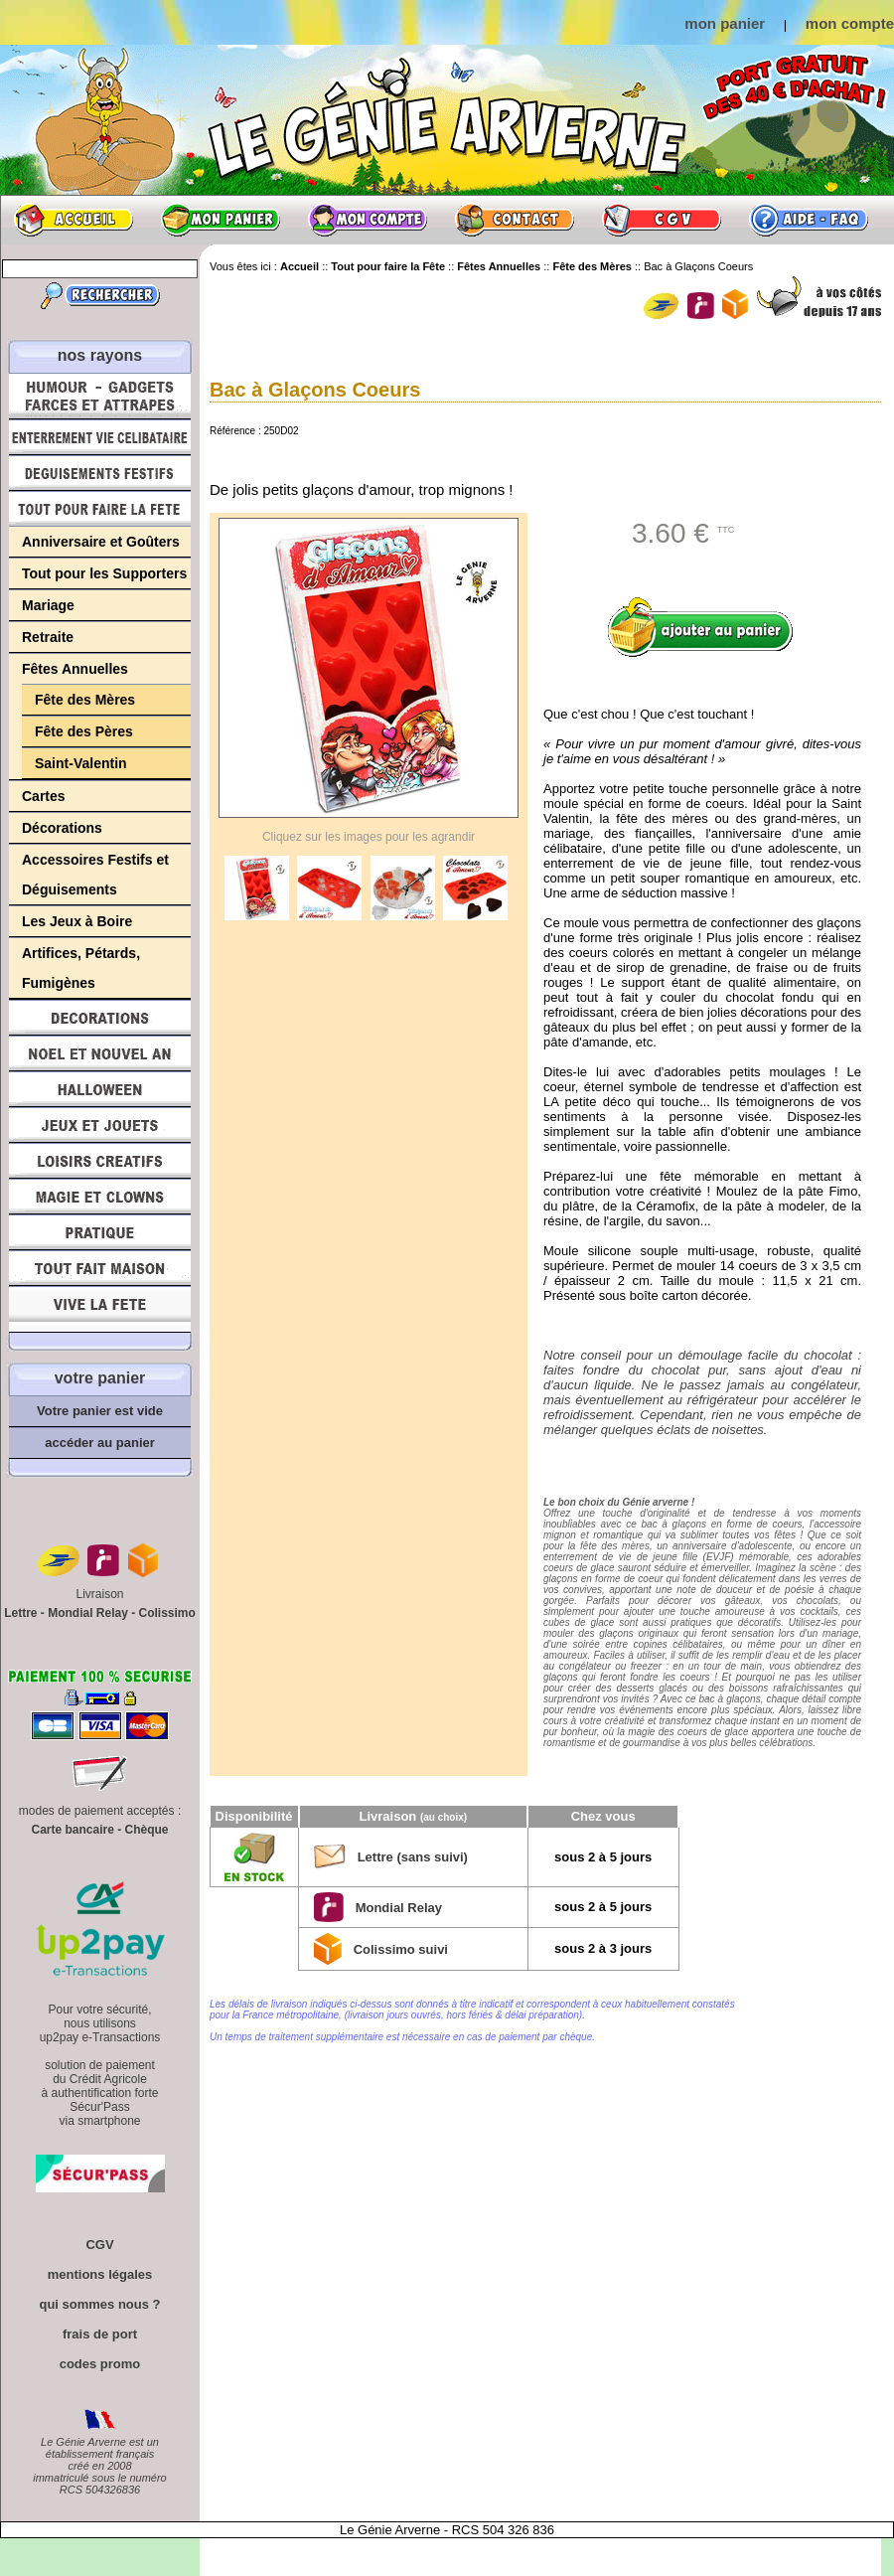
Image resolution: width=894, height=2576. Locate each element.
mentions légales (100, 2274)
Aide (808, 220)
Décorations (62, 828)
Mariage (48, 605)
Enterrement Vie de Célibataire (100, 437)
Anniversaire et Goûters (101, 542)
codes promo (100, 2363)
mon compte (850, 23)
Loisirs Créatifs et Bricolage (100, 1161)
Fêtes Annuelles (75, 669)
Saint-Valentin (81, 763)
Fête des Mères (85, 700)
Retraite (48, 637)
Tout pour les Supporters (104, 573)
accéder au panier (100, 1442)
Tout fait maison (100, 1268)
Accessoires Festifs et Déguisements (95, 874)
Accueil (73, 220)
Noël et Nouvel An (100, 1053)
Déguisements (100, 473)
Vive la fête (100, 1309)
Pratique (100, 1232)
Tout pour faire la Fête (100, 509)
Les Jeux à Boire (77, 921)
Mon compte (367, 220)
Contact (514, 220)
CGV (661, 220)
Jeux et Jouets (100, 1125)
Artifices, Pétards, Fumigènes (81, 968)
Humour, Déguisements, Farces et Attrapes (100, 396)
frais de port (100, 2334)
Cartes (44, 796)
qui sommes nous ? (99, 2304)
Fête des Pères (84, 731)
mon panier (724, 23)
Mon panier (220, 220)
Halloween (100, 1089)
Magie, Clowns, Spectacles (100, 1196)
